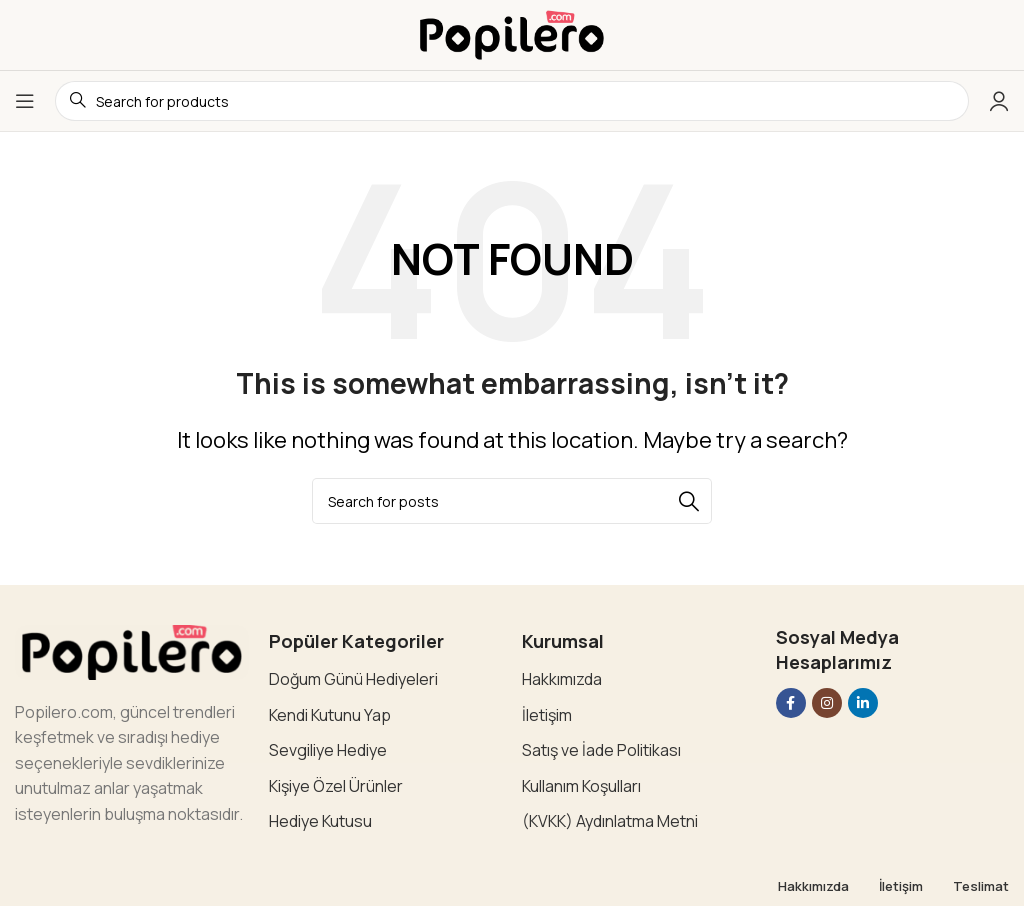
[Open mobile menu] (25, 101)
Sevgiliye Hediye (328, 750)
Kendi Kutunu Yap (330, 715)
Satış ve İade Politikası (601, 750)
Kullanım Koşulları (581, 786)
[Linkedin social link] (863, 703)
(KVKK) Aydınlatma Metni (610, 821)
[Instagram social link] (827, 703)
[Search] (512, 501)
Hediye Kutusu (320, 821)
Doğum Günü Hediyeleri (353, 679)
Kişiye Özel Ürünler (336, 786)
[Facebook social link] (791, 703)
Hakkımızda (562, 679)
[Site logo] (512, 32)
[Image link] (132, 650)
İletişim (547, 715)
